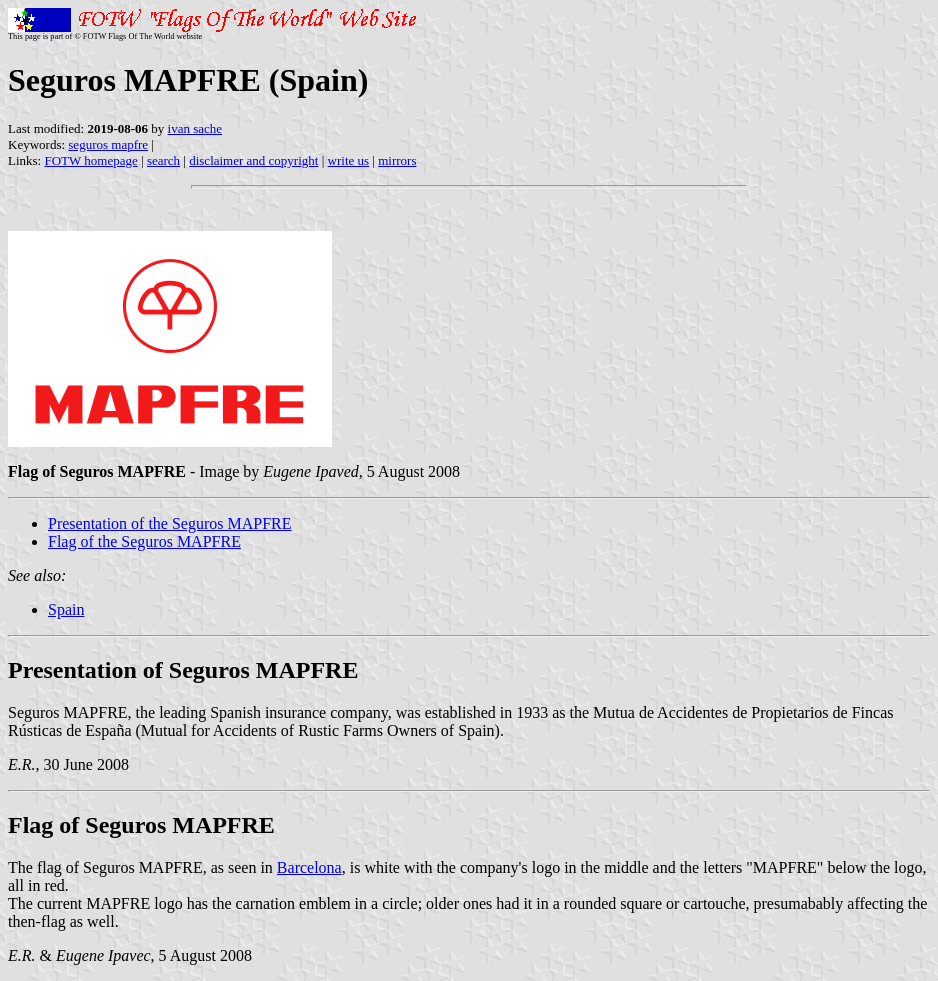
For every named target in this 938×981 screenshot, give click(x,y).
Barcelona (309, 867)
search (163, 160)
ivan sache (195, 128)
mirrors (397, 160)
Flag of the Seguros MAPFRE (144, 541)
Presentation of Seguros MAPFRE (183, 670)
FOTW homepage (90, 160)
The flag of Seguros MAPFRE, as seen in (142, 867)
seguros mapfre (108, 144)
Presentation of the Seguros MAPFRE (170, 523)
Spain (66, 609)
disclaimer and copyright (253, 160)
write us (349, 160)
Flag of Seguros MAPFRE (141, 825)
